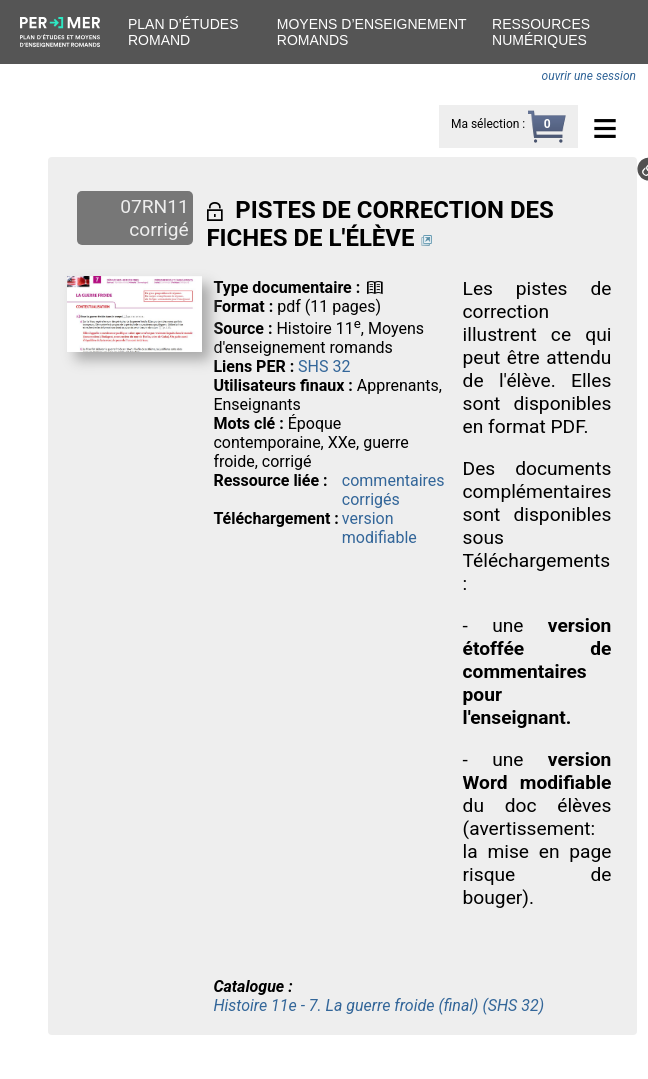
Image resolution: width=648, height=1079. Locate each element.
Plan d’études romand (183, 32)
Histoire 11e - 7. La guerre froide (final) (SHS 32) (378, 1005)
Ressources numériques (541, 32)
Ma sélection (485, 124)
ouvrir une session (589, 76)
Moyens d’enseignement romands (372, 32)
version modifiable (379, 528)
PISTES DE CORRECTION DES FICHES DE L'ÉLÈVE (379, 224)
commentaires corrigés (393, 490)
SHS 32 (324, 366)
